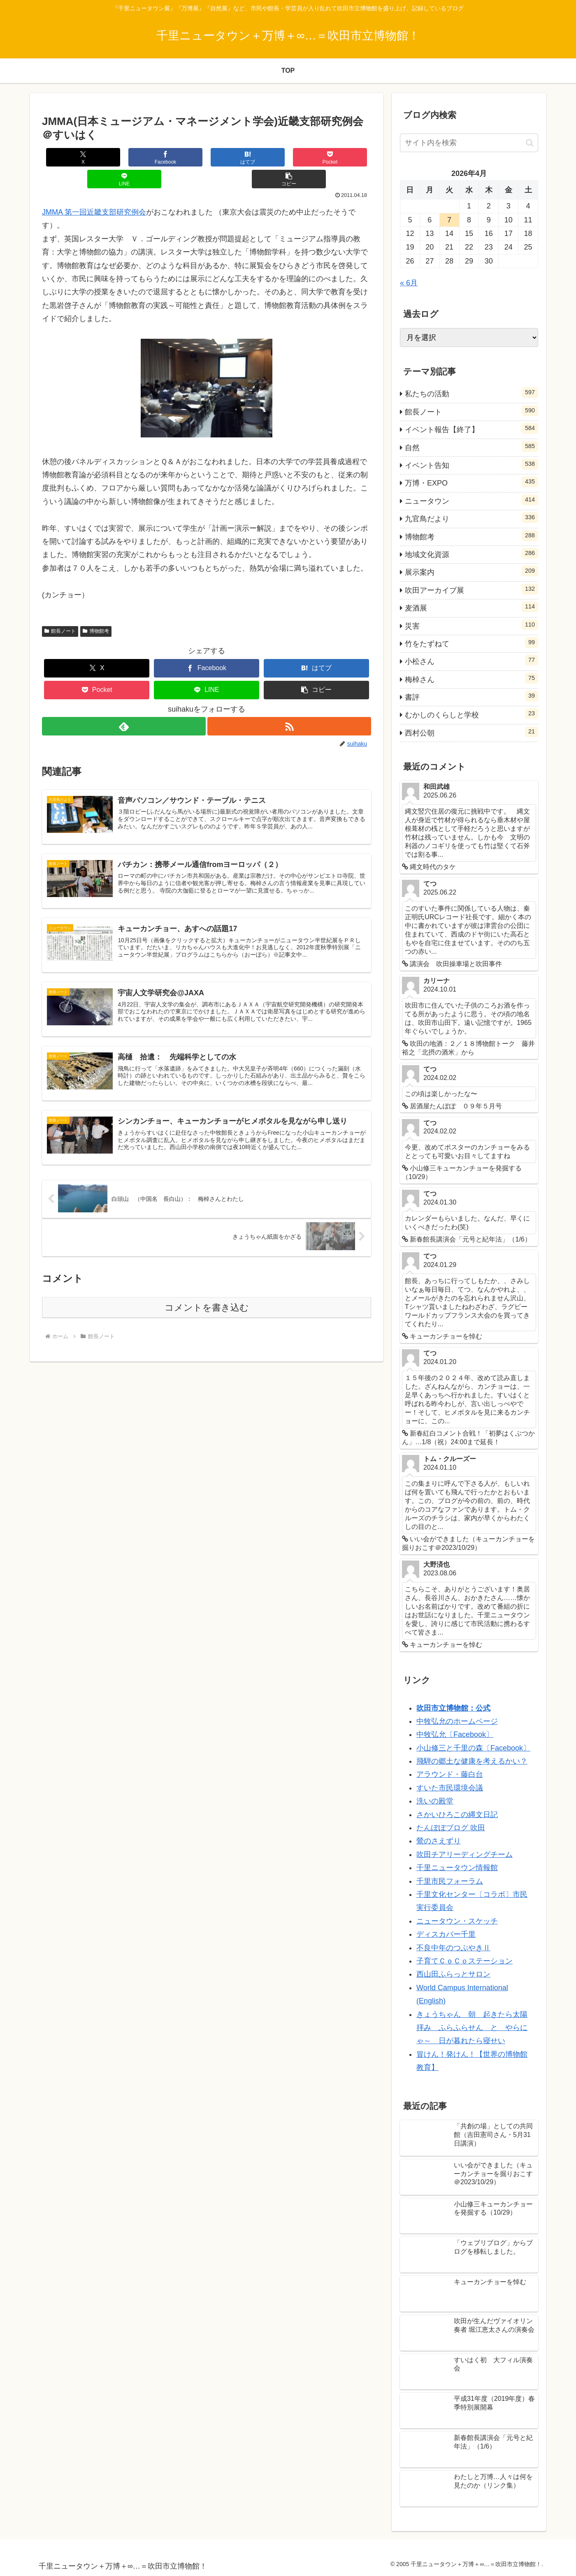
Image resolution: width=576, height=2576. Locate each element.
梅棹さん (471, 678)
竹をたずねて (471, 642)
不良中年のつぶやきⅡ (453, 1948)
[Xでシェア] (69, 157)
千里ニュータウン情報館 (457, 1868)
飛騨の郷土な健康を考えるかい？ (471, 1761)
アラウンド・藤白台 (449, 1774)
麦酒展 (471, 606)
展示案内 (471, 571)
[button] (343, 157)
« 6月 (409, 283)
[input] (469, 143)
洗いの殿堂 (434, 1801)
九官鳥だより (471, 517)
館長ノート (60, 609)
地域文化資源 (471, 553)
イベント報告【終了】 (471, 428)
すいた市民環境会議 (449, 1788)
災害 (471, 625)
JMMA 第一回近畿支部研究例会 (94, 190)
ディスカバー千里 (446, 1934)
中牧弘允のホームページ (457, 1721)
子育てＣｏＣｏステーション (464, 1961)
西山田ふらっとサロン (453, 1974)
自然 (471, 446)
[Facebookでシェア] (124, 157)
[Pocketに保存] (234, 157)
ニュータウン (471, 500)
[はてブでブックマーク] (179, 157)
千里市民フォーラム (449, 1881)
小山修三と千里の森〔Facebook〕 (473, 1748)
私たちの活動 (471, 392)
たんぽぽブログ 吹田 (450, 1828)
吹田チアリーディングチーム (464, 1854)
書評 (471, 696)
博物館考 (96, 609)
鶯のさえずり (438, 1841)
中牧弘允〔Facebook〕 (454, 1734)
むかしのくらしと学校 (471, 713)
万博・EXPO (471, 481)
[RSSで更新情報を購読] (289, 704)
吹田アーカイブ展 (471, 589)
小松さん (471, 660)
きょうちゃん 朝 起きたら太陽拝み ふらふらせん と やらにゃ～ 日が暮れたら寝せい (471, 2027)
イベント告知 (471, 464)
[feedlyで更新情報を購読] (123, 704)
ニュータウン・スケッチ (457, 1921)
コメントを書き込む (207, 1294)
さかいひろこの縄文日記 (457, 1815)
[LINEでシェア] (288, 157)
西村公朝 (471, 731)
